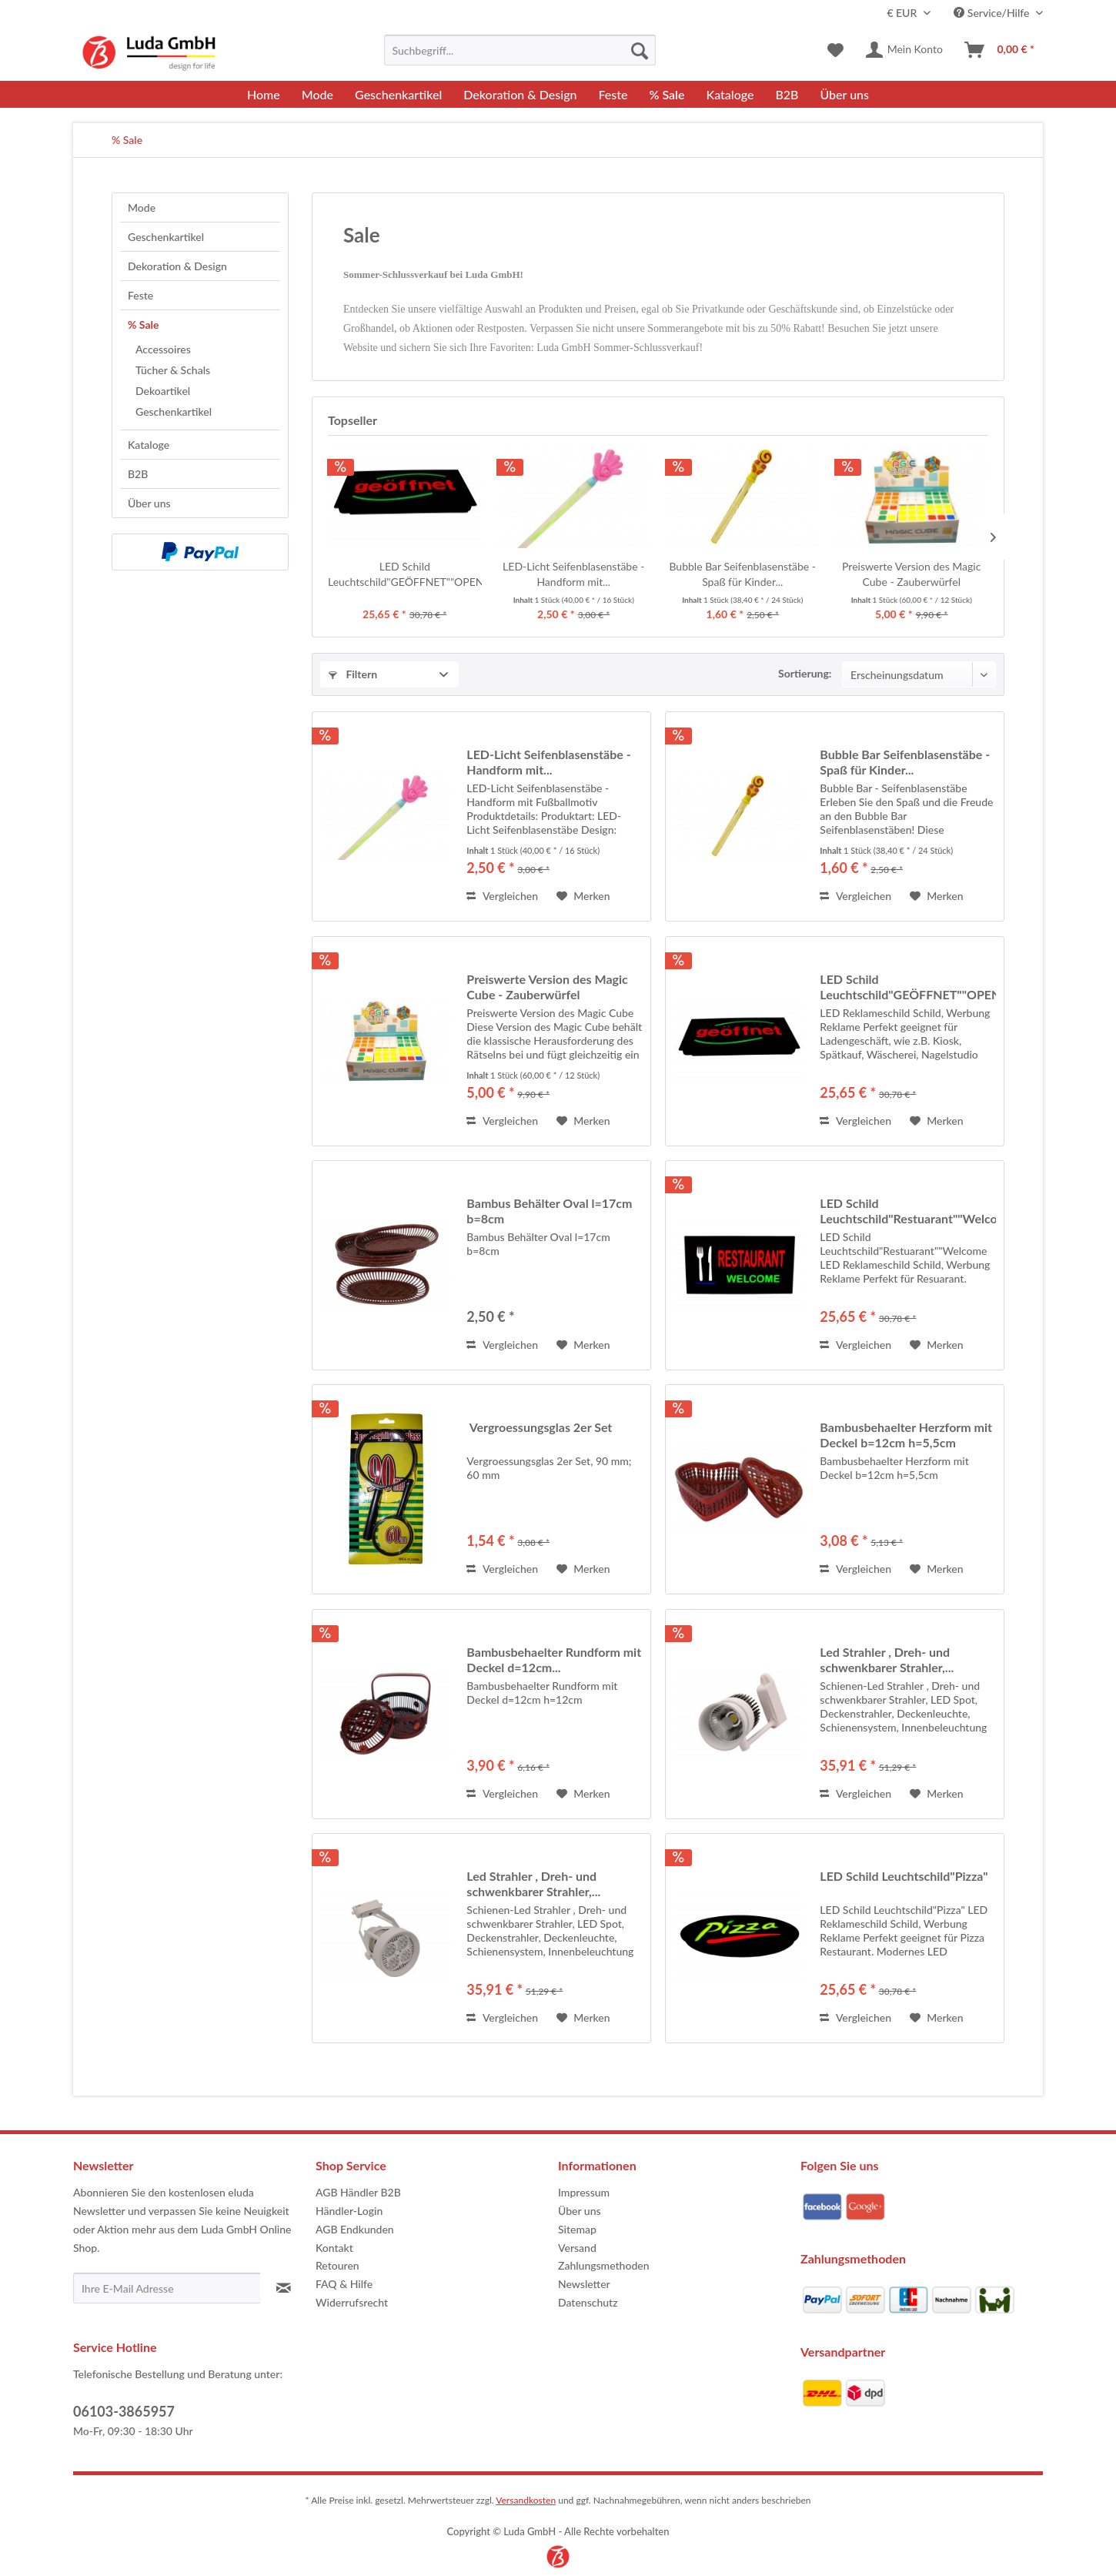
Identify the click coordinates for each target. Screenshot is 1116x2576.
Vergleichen (502, 895)
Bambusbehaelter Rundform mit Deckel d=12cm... (553, 1659)
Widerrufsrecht (352, 2302)
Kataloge (148, 444)
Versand (577, 2247)
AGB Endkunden (355, 2229)
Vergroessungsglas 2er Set (539, 1427)
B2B (138, 473)
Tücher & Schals (172, 369)
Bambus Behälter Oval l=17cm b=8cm (549, 1211)
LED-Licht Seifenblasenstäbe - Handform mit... (573, 574)
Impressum (584, 2192)
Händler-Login (349, 2210)
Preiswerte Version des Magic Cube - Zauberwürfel (911, 574)
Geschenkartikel (166, 236)
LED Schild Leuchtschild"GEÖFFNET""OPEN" (405, 574)
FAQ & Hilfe (344, 2283)
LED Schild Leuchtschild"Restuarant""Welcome (908, 1211)
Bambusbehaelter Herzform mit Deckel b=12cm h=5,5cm (906, 1435)
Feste (140, 295)
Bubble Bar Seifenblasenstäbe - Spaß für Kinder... (742, 574)
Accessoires (163, 349)
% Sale (143, 324)
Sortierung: (804, 673)
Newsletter (584, 2283)
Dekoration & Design (177, 266)
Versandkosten (526, 2500)
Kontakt (334, 2247)
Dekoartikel (162, 390)
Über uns (149, 503)
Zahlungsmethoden (604, 2265)
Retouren (337, 2265)
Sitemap (577, 2229)
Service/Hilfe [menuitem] (993, 12)
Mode (141, 207)
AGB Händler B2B (358, 2192)
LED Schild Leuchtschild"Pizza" (903, 1875)
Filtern (353, 674)
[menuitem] (520, 50)
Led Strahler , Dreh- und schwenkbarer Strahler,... (887, 1659)
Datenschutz (588, 2302)
